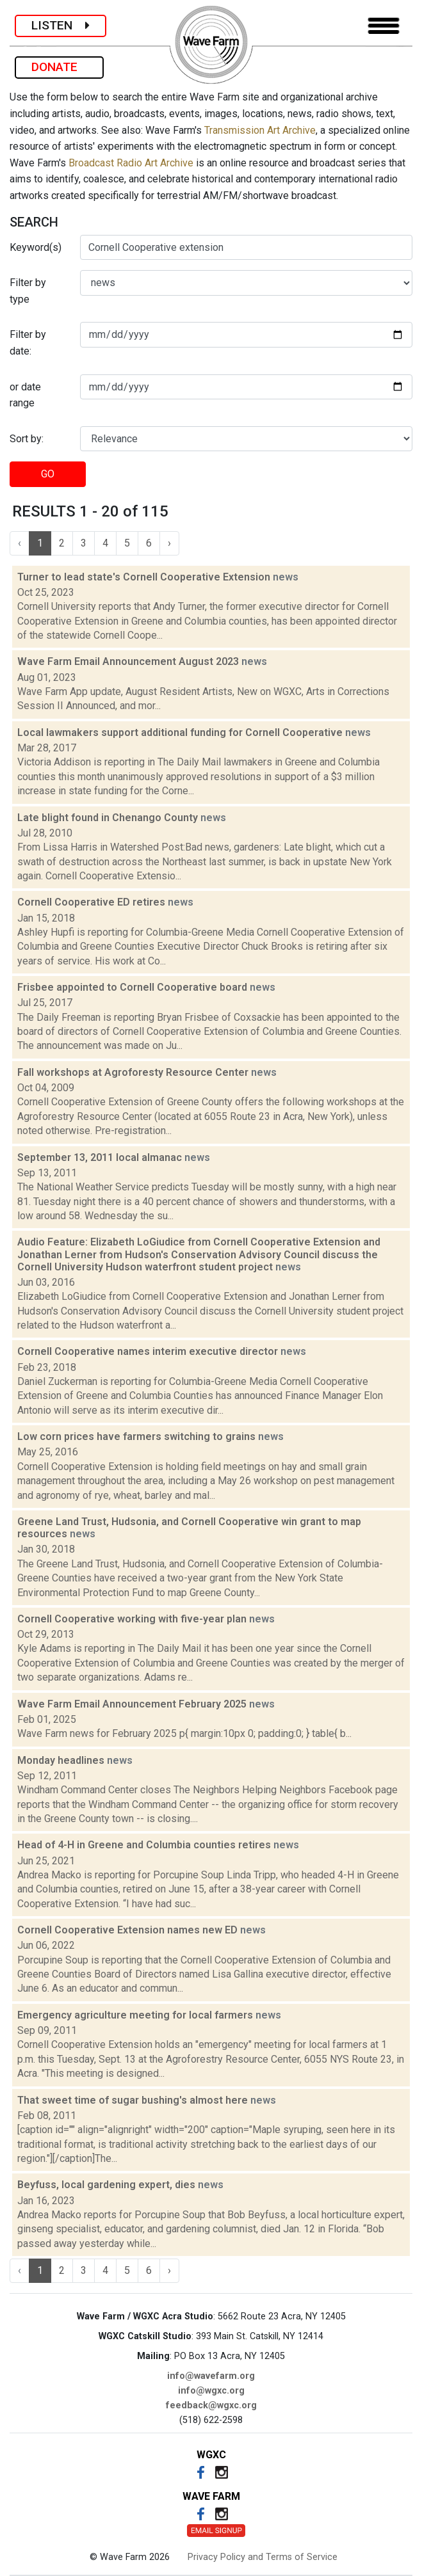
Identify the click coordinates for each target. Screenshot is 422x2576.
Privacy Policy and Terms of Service (262, 2557)
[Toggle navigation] (383, 26)
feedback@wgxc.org (211, 2405)
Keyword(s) (35, 247)
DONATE (59, 67)
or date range (25, 395)
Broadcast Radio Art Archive (131, 163)
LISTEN (60, 25)
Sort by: (27, 439)
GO (47, 474)
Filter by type (28, 290)
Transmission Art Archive (260, 130)
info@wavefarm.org (211, 2376)
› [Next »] (169, 543)
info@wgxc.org (211, 2390)
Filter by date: (28, 342)
